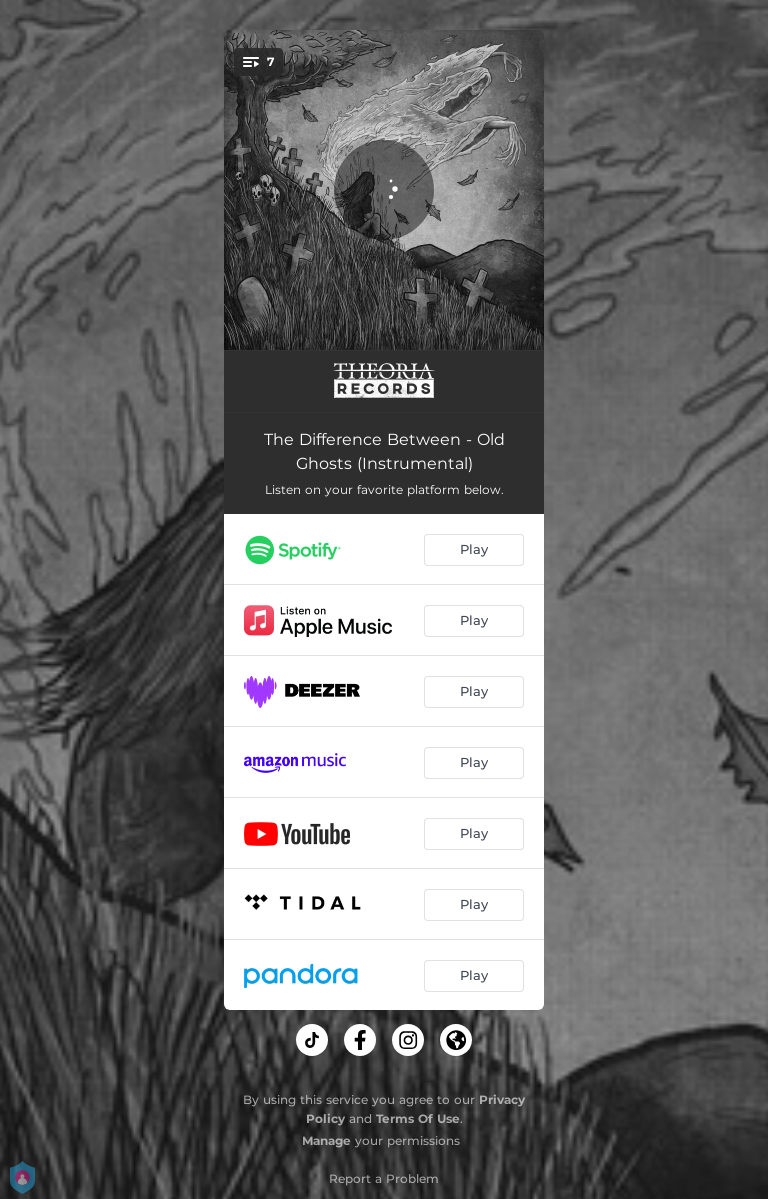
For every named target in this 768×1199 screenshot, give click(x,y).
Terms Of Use (418, 1118)
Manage (326, 1140)
